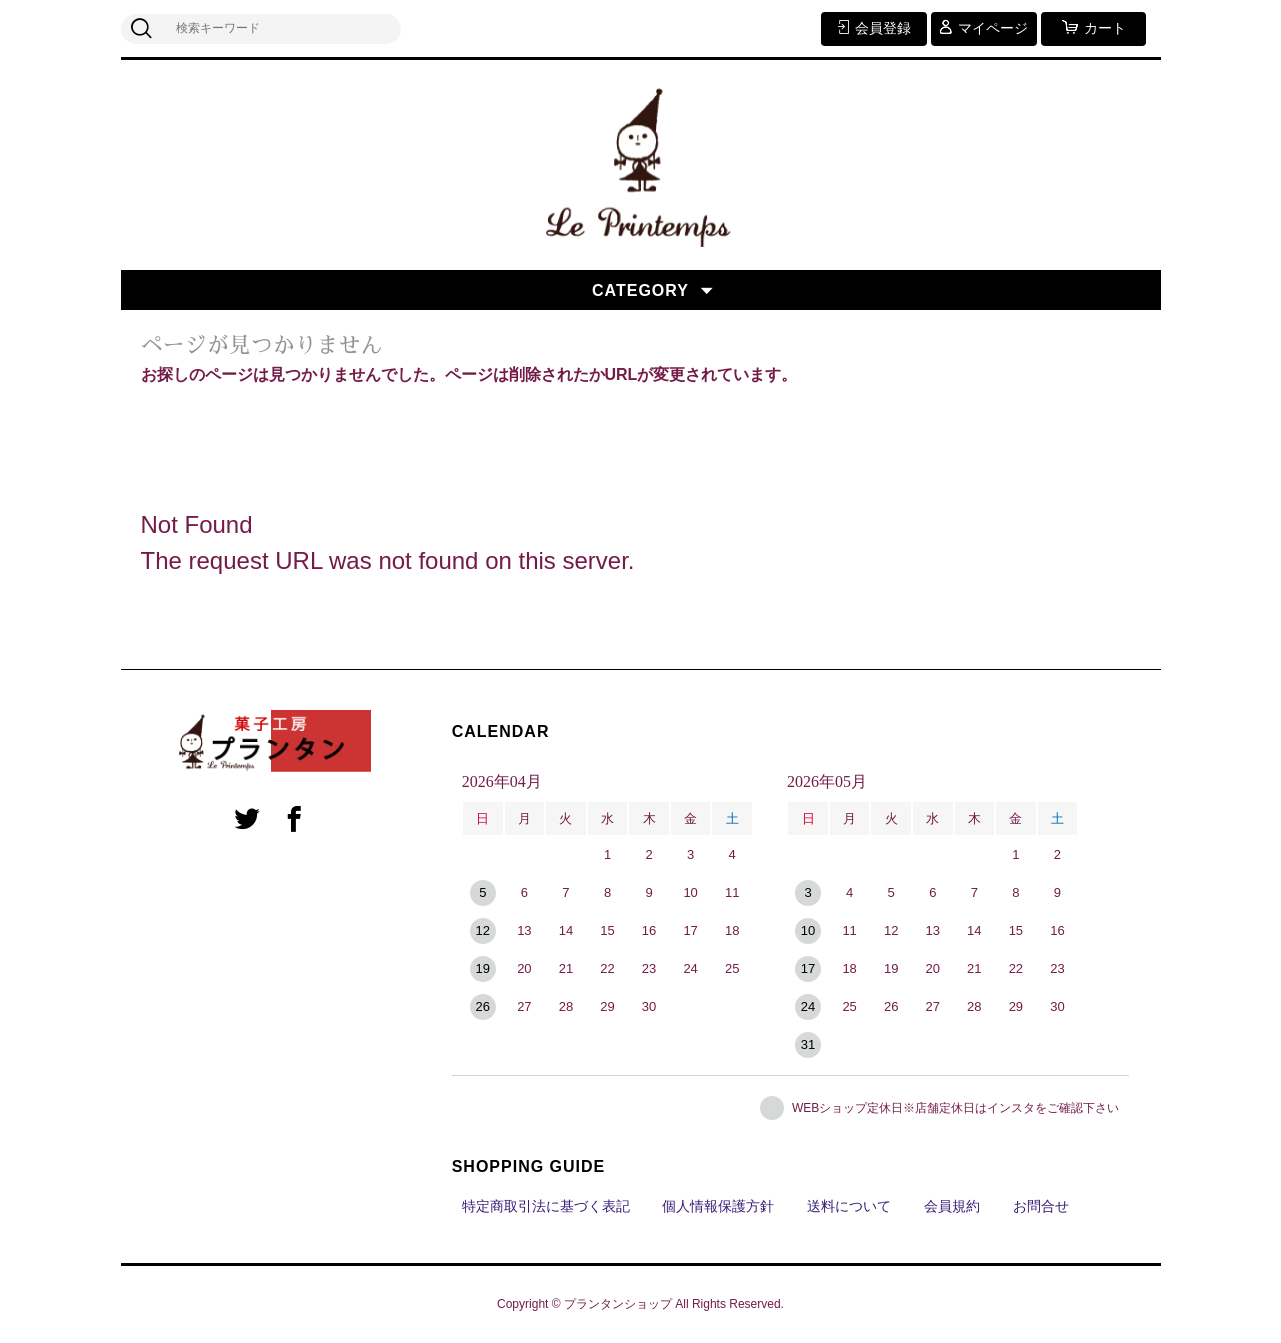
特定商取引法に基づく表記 (546, 1206)
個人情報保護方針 (718, 1206)
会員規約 (952, 1206)
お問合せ (1041, 1206)
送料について (849, 1206)
